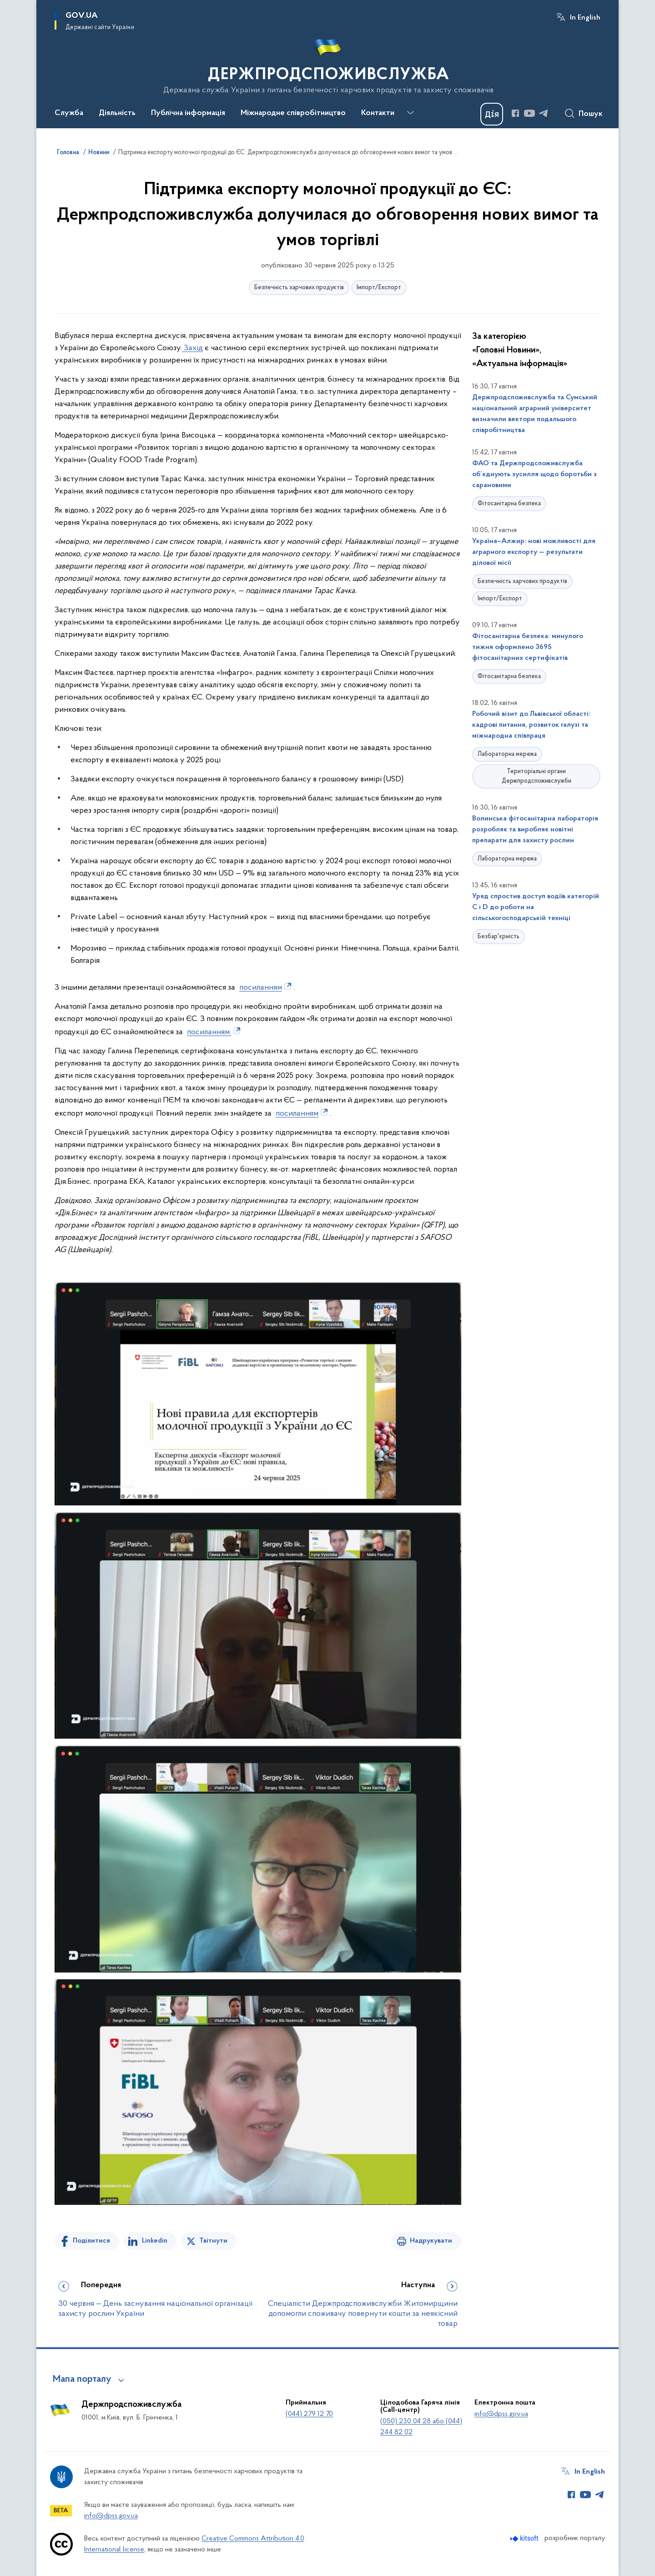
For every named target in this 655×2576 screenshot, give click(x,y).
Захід (192, 348)
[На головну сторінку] (327, 63)
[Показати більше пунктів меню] (410, 113)
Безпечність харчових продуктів (299, 287)
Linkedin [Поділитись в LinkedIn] (154, 2240)
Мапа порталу (82, 2380)
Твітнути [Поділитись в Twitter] (213, 2240)
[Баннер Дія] (491, 114)
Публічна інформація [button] (188, 113)
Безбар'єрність (498, 936)
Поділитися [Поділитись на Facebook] (91, 2240)
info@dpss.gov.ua (501, 2414)
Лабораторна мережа (507, 754)
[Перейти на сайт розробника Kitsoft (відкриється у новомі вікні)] (525, 2538)
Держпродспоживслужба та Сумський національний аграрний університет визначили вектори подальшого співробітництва (534, 414)
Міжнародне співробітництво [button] (293, 113)
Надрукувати (431, 2240)
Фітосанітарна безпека (509, 503)
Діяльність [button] (117, 113)
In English (585, 17)
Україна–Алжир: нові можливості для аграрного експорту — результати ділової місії (533, 552)
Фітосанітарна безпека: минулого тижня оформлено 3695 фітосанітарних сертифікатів (527, 647)
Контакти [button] (377, 113)
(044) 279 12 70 (309, 2414)
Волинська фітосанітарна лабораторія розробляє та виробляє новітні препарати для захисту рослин (535, 829)
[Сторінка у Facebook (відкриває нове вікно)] (515, 113)
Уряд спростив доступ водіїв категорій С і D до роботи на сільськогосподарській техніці (535, 907)
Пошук (591, 114)
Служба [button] (69, 113)
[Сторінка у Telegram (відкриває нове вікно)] (543, 113)
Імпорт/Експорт (379, 287)
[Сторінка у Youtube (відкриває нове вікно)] (529, 113)
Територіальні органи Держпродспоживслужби (536, 776)
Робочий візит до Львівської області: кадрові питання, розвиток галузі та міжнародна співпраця (531, 725)
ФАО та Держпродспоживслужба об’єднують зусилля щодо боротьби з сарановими (534, 474)
